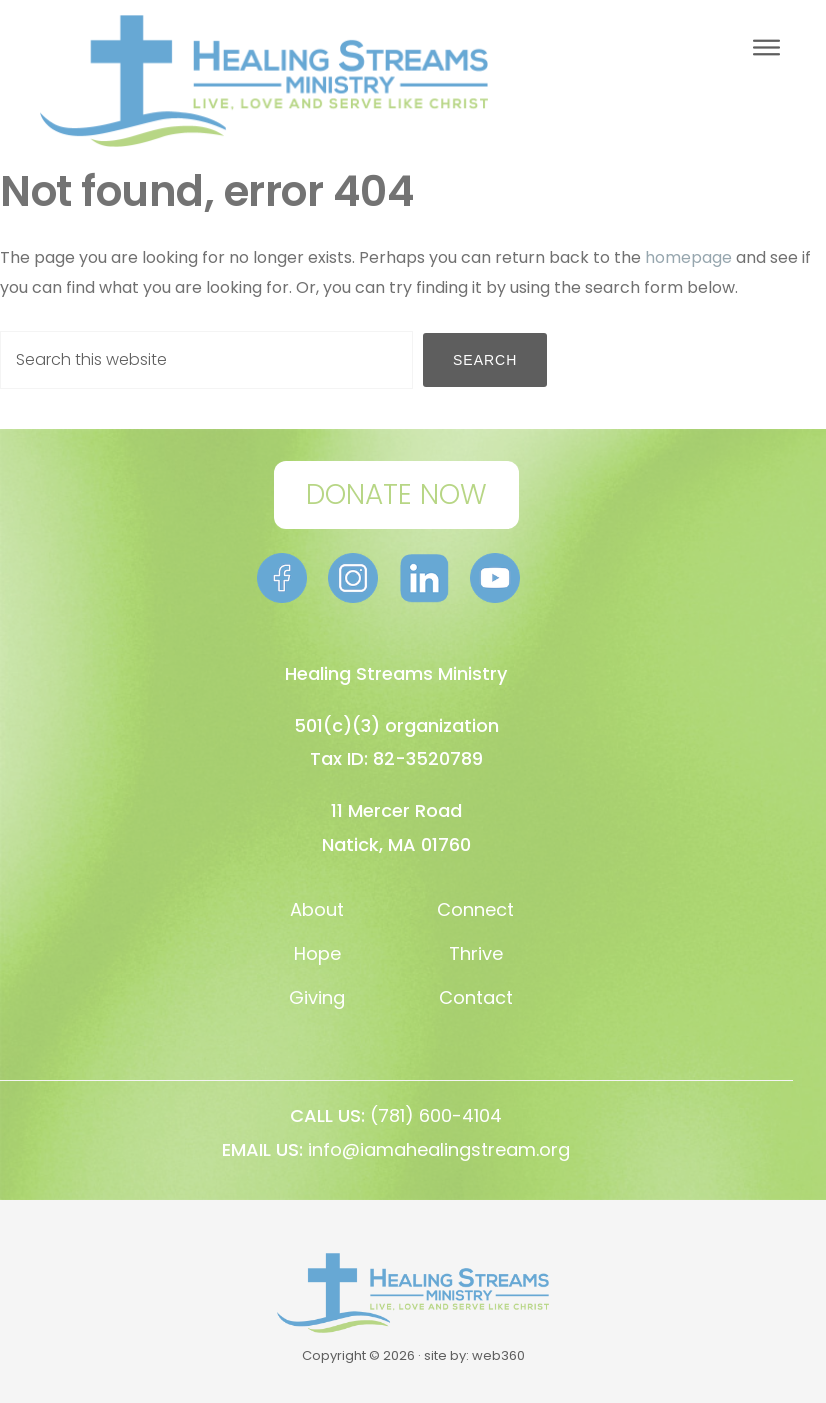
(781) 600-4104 (436, 1115)
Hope (317, 953)
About (317, 909)
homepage (688, 257)
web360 (498, 1355)
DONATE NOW (396, 494)
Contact (476, 997)
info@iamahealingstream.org (439, 1149)
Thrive (476, 953)
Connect (475, 909)
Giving (317, 997)
